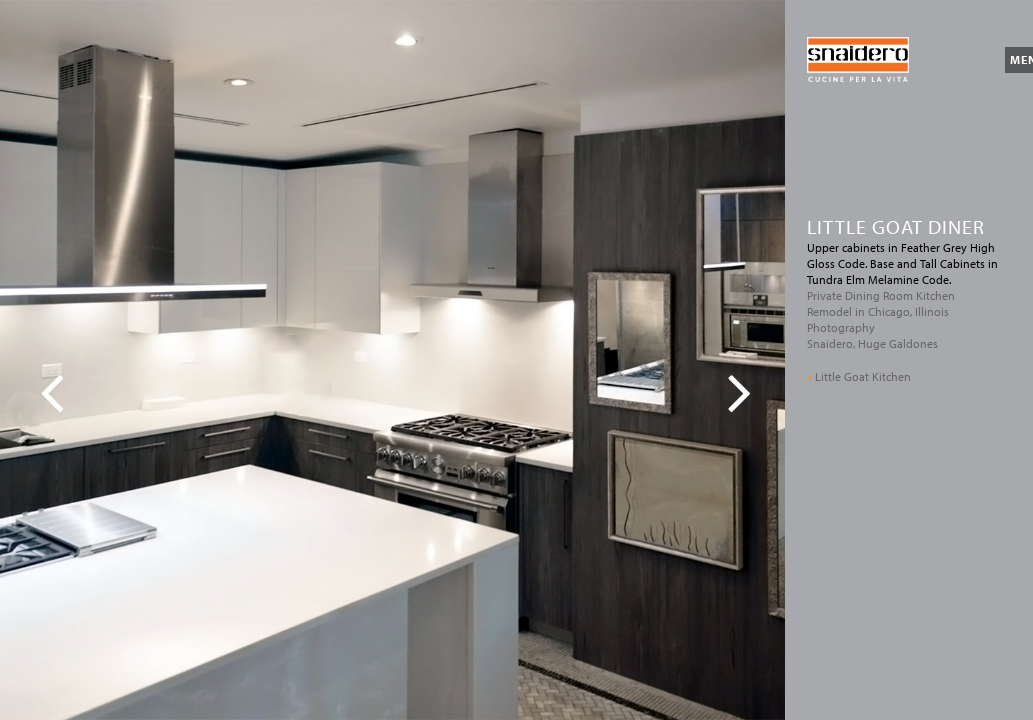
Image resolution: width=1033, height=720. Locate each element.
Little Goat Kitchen (859, 376)
